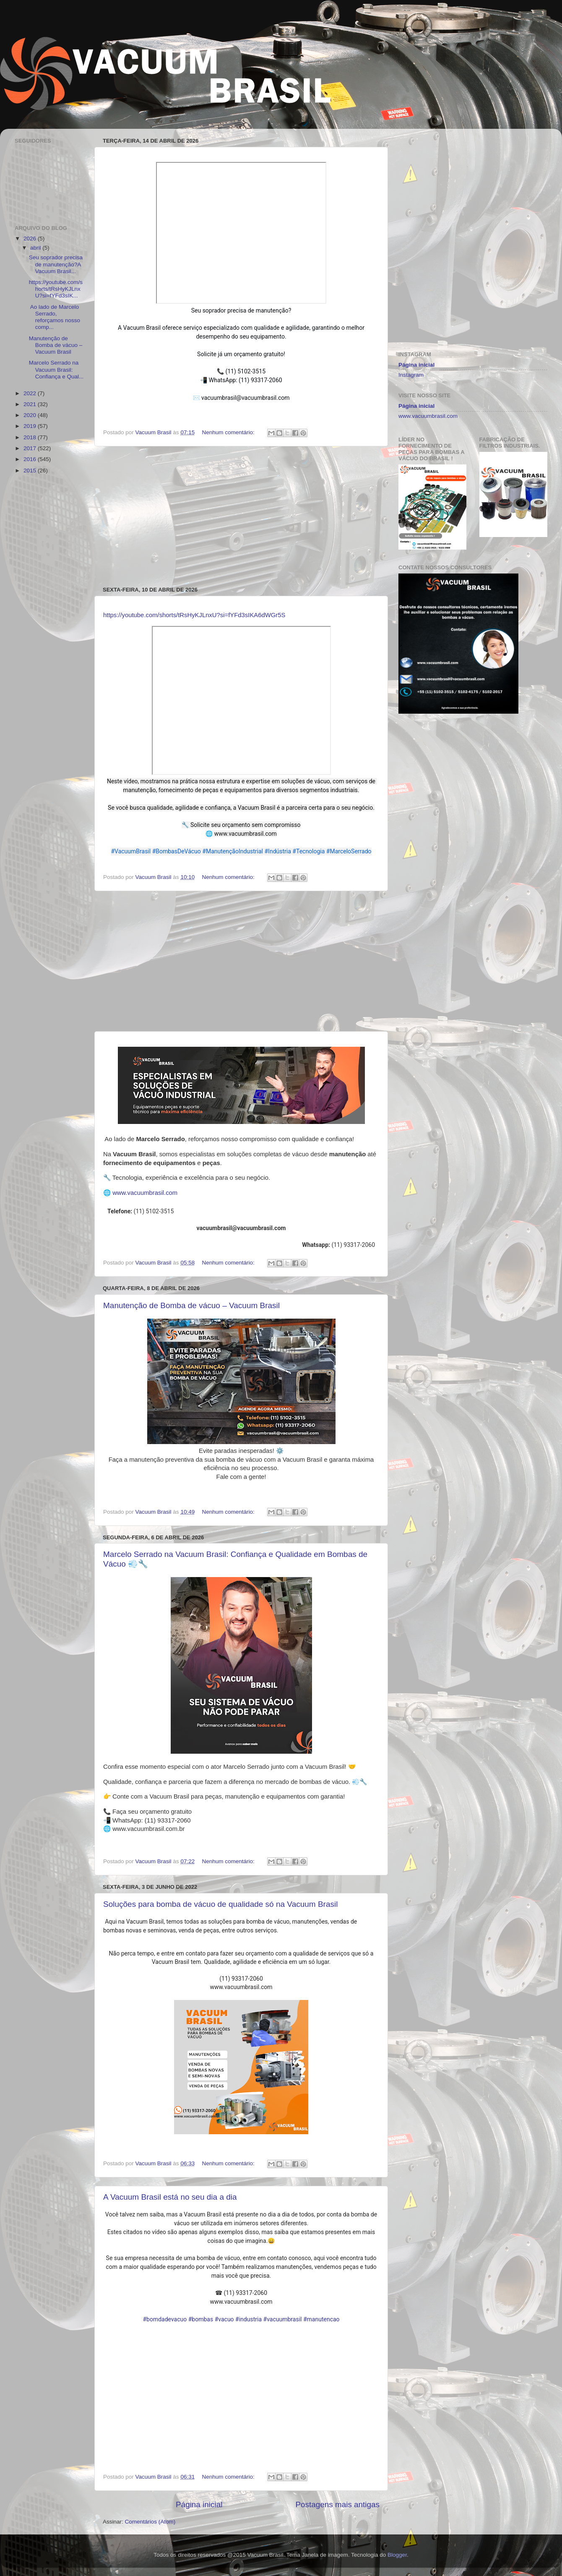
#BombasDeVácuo (176, 851)
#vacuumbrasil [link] (282, 2319)
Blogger (397, 2555)
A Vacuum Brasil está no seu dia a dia (170, 2197)
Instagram (411, 375)
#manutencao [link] (321, 2319)
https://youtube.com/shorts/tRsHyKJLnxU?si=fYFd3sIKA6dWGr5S (194, 615)
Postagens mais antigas (337, 2504)
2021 (30, 404)
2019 (30, 426)
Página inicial (199, 2504)
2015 (30, 470)
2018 (30, 437)
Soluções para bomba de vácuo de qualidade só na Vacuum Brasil (220, 1904)
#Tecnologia (308, 851)
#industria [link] (248, 2319)
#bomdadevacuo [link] (165, 2319)
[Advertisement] (241, 516)
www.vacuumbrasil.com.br (148, 1828)
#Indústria (278, 851)
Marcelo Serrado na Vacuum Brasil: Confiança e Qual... (56, 369)
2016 (30, 459)
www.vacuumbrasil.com (144, 1192)
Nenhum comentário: (229, 432)
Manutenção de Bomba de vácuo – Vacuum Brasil (191, 1305)
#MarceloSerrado (349, 851)
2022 (30, 393)
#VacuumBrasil (131, 851)
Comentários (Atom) (150, 2522)
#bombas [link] (200, 2319)
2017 (30, 448)
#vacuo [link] (224, 2319)
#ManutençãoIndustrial (232, 851)
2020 (30, 415)
